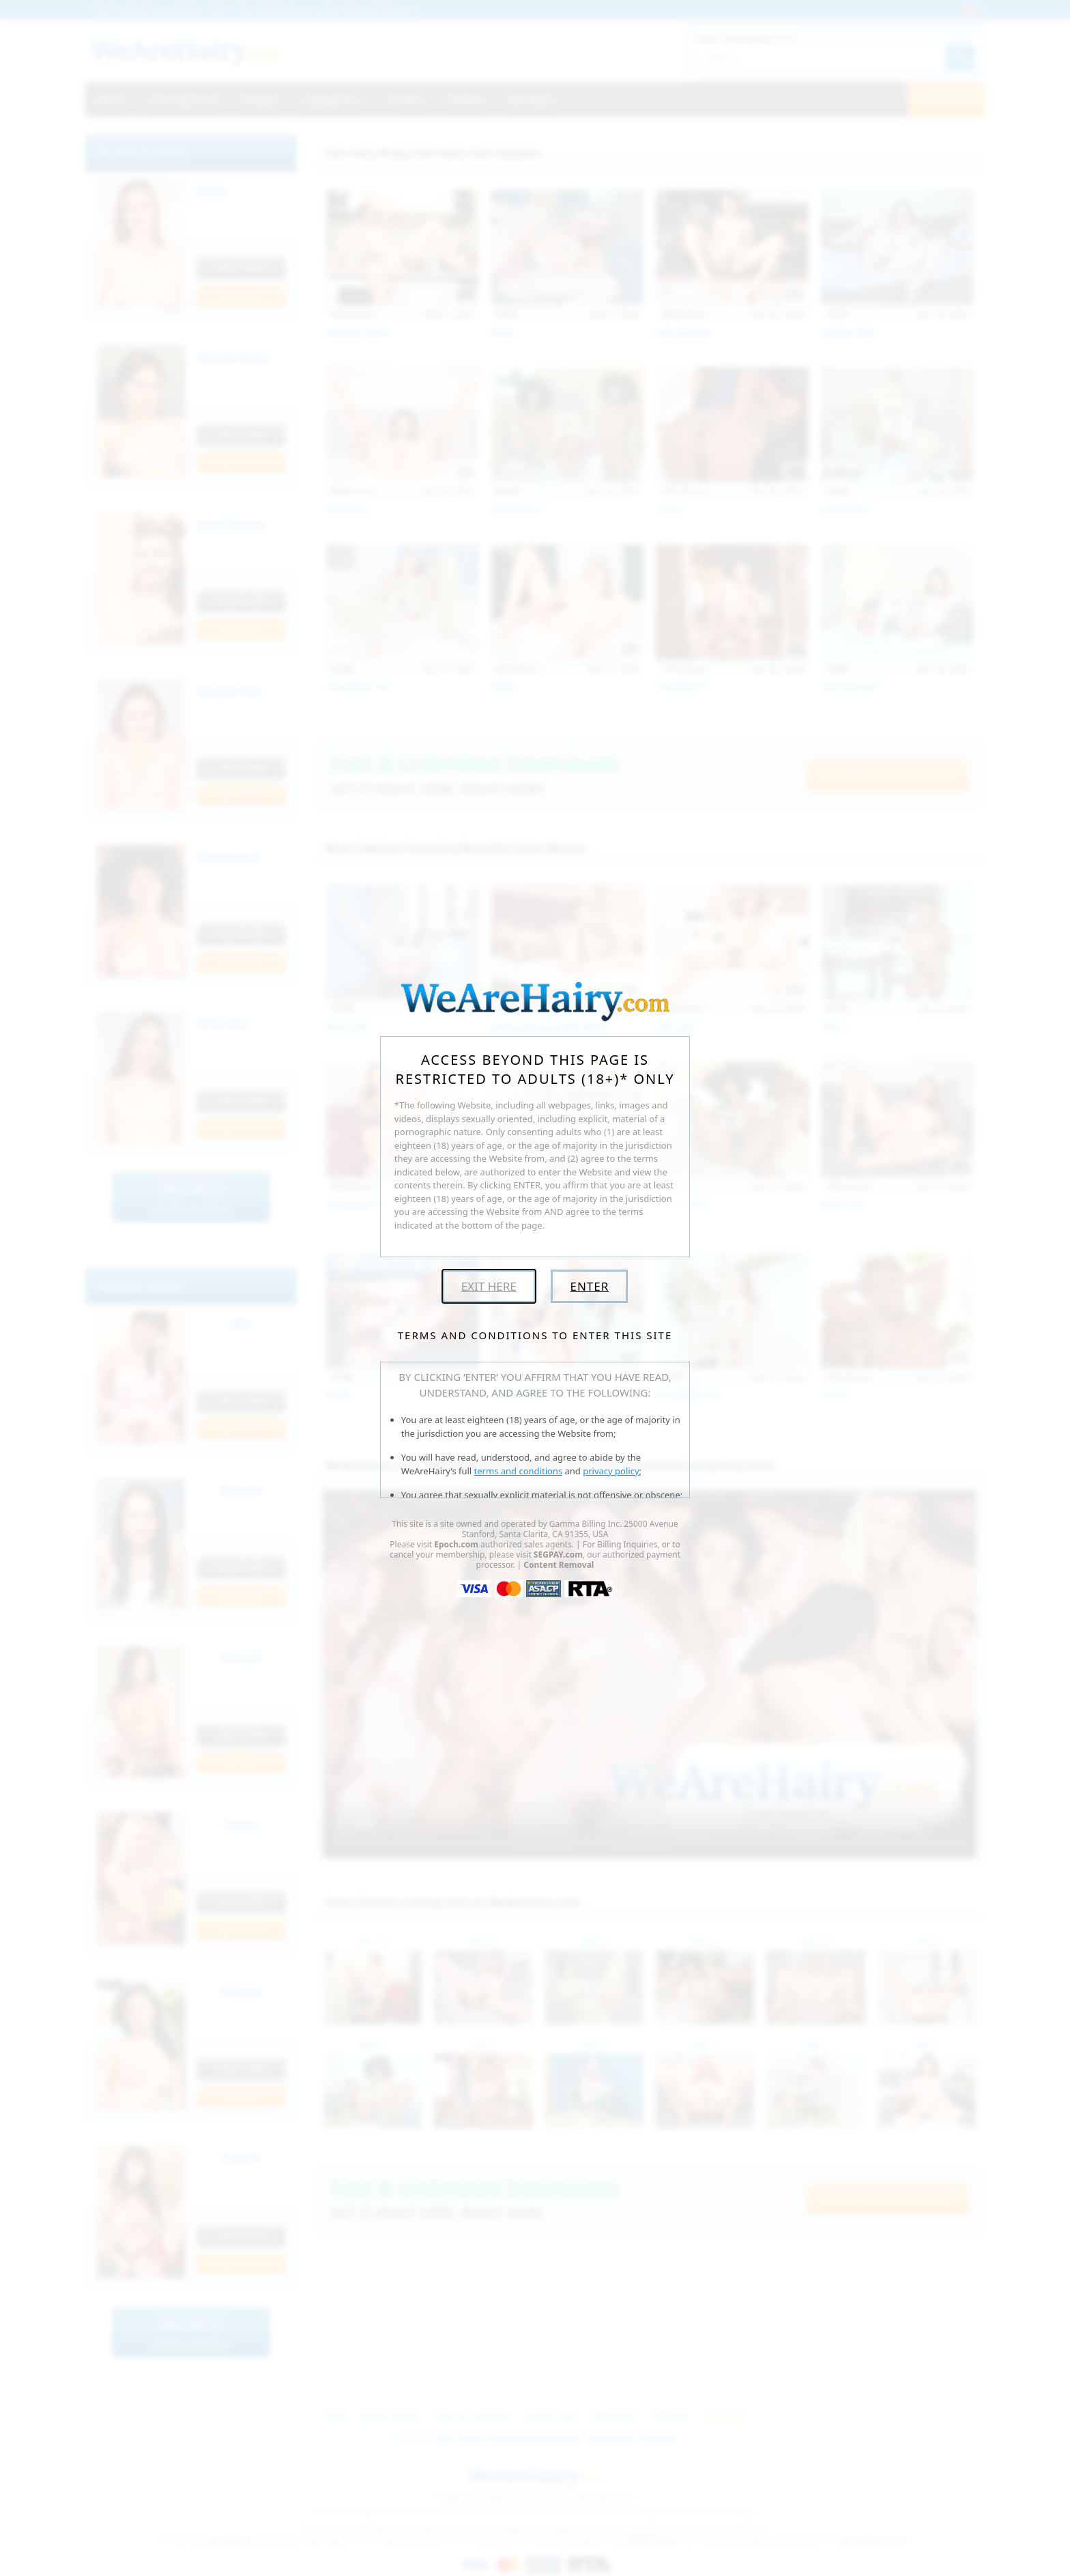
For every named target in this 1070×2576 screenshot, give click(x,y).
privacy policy (611, 1471)
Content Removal (558, 1565)
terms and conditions (518, 1471)
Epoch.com (456, 1544)
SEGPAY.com (558, 1554)
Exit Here (489, 1286)
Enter (589, 1286)
